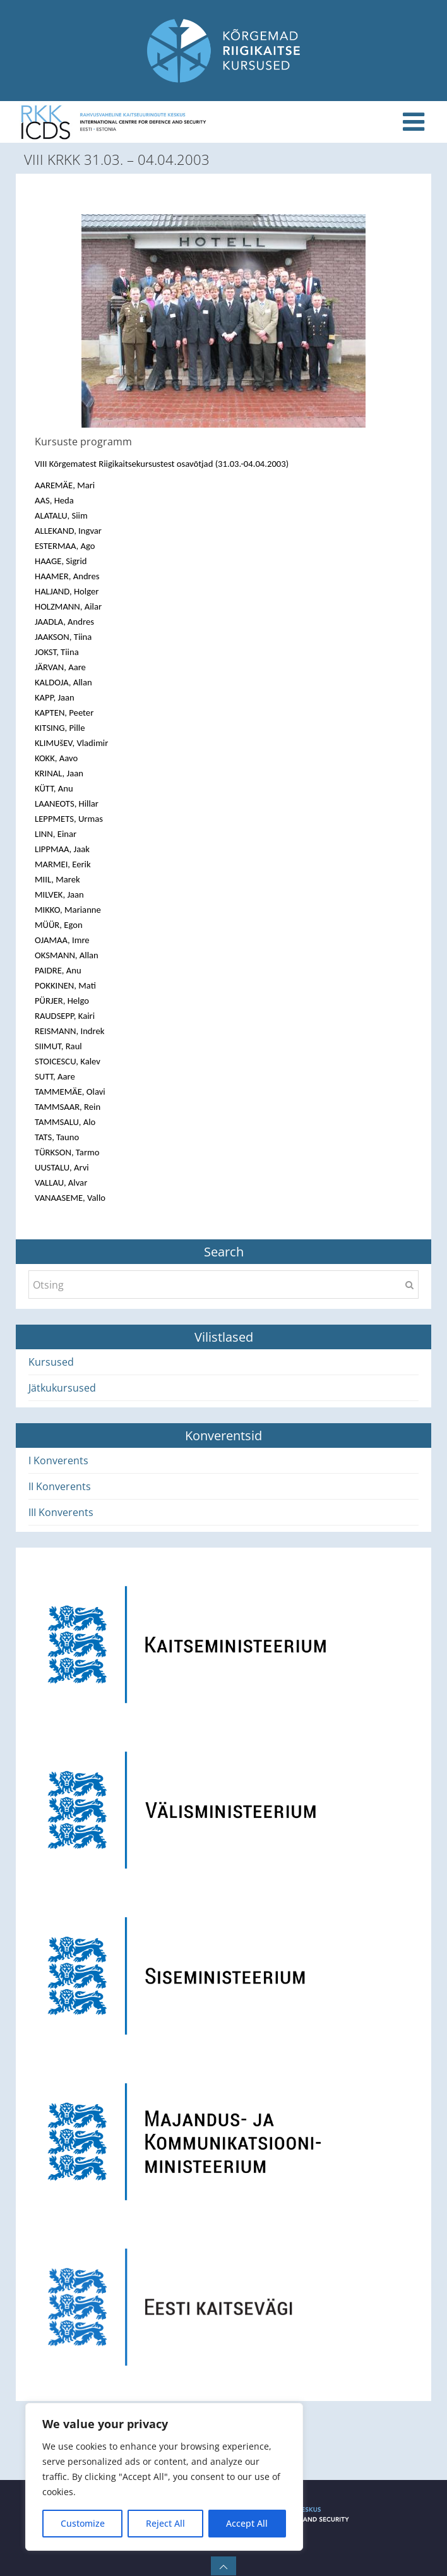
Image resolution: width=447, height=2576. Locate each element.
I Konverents (58, 1460)
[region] (164, 2477)
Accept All (247, 2523)
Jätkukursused (62, 1388)
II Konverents (59, 1486)
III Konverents (60, 1512)
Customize (83, 2523)
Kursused (51, 1362)
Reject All (165, 2523)
